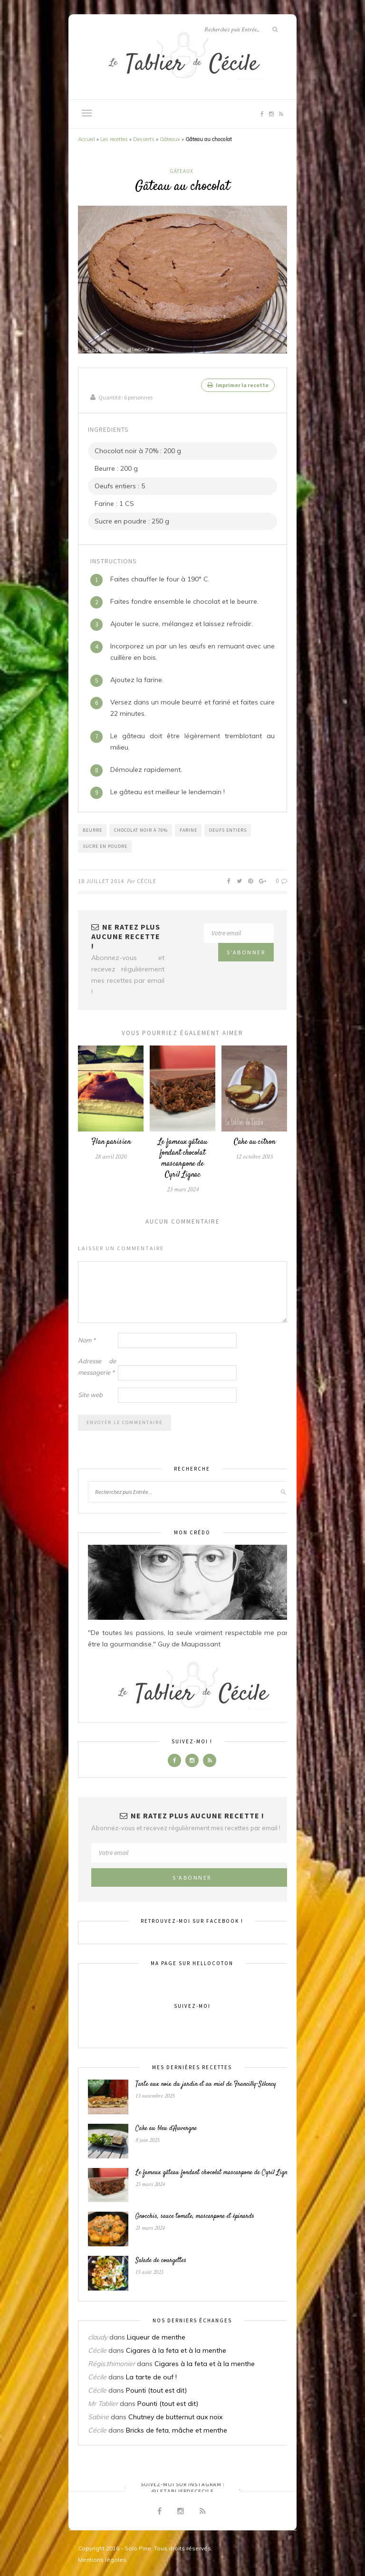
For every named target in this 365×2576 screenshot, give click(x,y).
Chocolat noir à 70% (141, 828)
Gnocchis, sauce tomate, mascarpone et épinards (194, 2214)
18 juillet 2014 (101, 879)
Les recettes (114, 139)
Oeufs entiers (228, 828)
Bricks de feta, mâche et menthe (176, 2428)
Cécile (146, 879)
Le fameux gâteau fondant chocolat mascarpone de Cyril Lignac (182, 1157)
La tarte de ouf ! (151, 2375)
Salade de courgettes (160, 2258)
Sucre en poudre (105, 844)
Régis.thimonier (111, 2361)
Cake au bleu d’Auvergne (166, 2126)
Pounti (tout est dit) (156, 2388)
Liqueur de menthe (156, 2335)
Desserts (143, 139)
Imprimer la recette (238, 385)
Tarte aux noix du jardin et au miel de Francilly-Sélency (205, 2082)
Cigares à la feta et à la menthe (176, 2348)
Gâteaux (170, 139)
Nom (87, 1338)
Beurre (92, 828)
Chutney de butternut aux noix (175, 2415)
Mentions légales (102, 2557)
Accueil (86, 139)
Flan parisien (111, 1140)
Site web (90, 1393)
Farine (188, 828)
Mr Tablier (103, 2401)
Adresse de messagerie (97, 1364)
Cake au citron (254, 1140)
